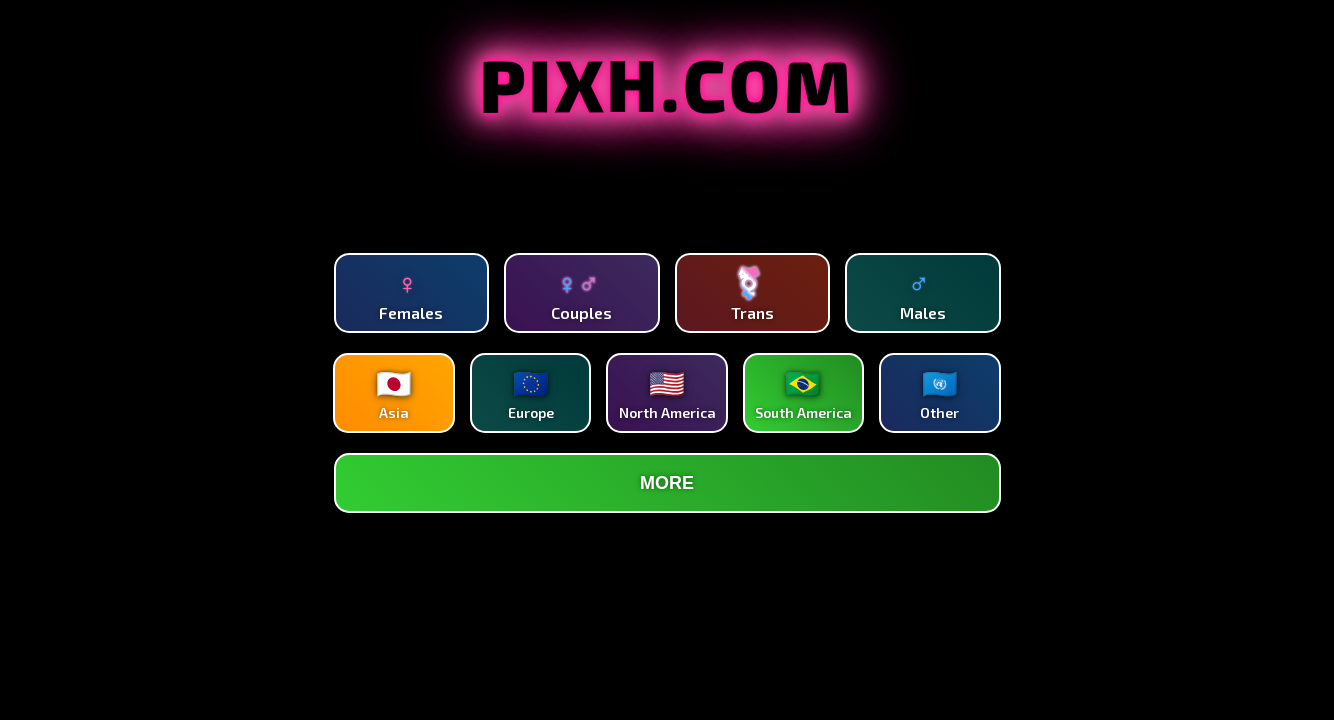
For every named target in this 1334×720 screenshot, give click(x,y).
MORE (667, 483)
